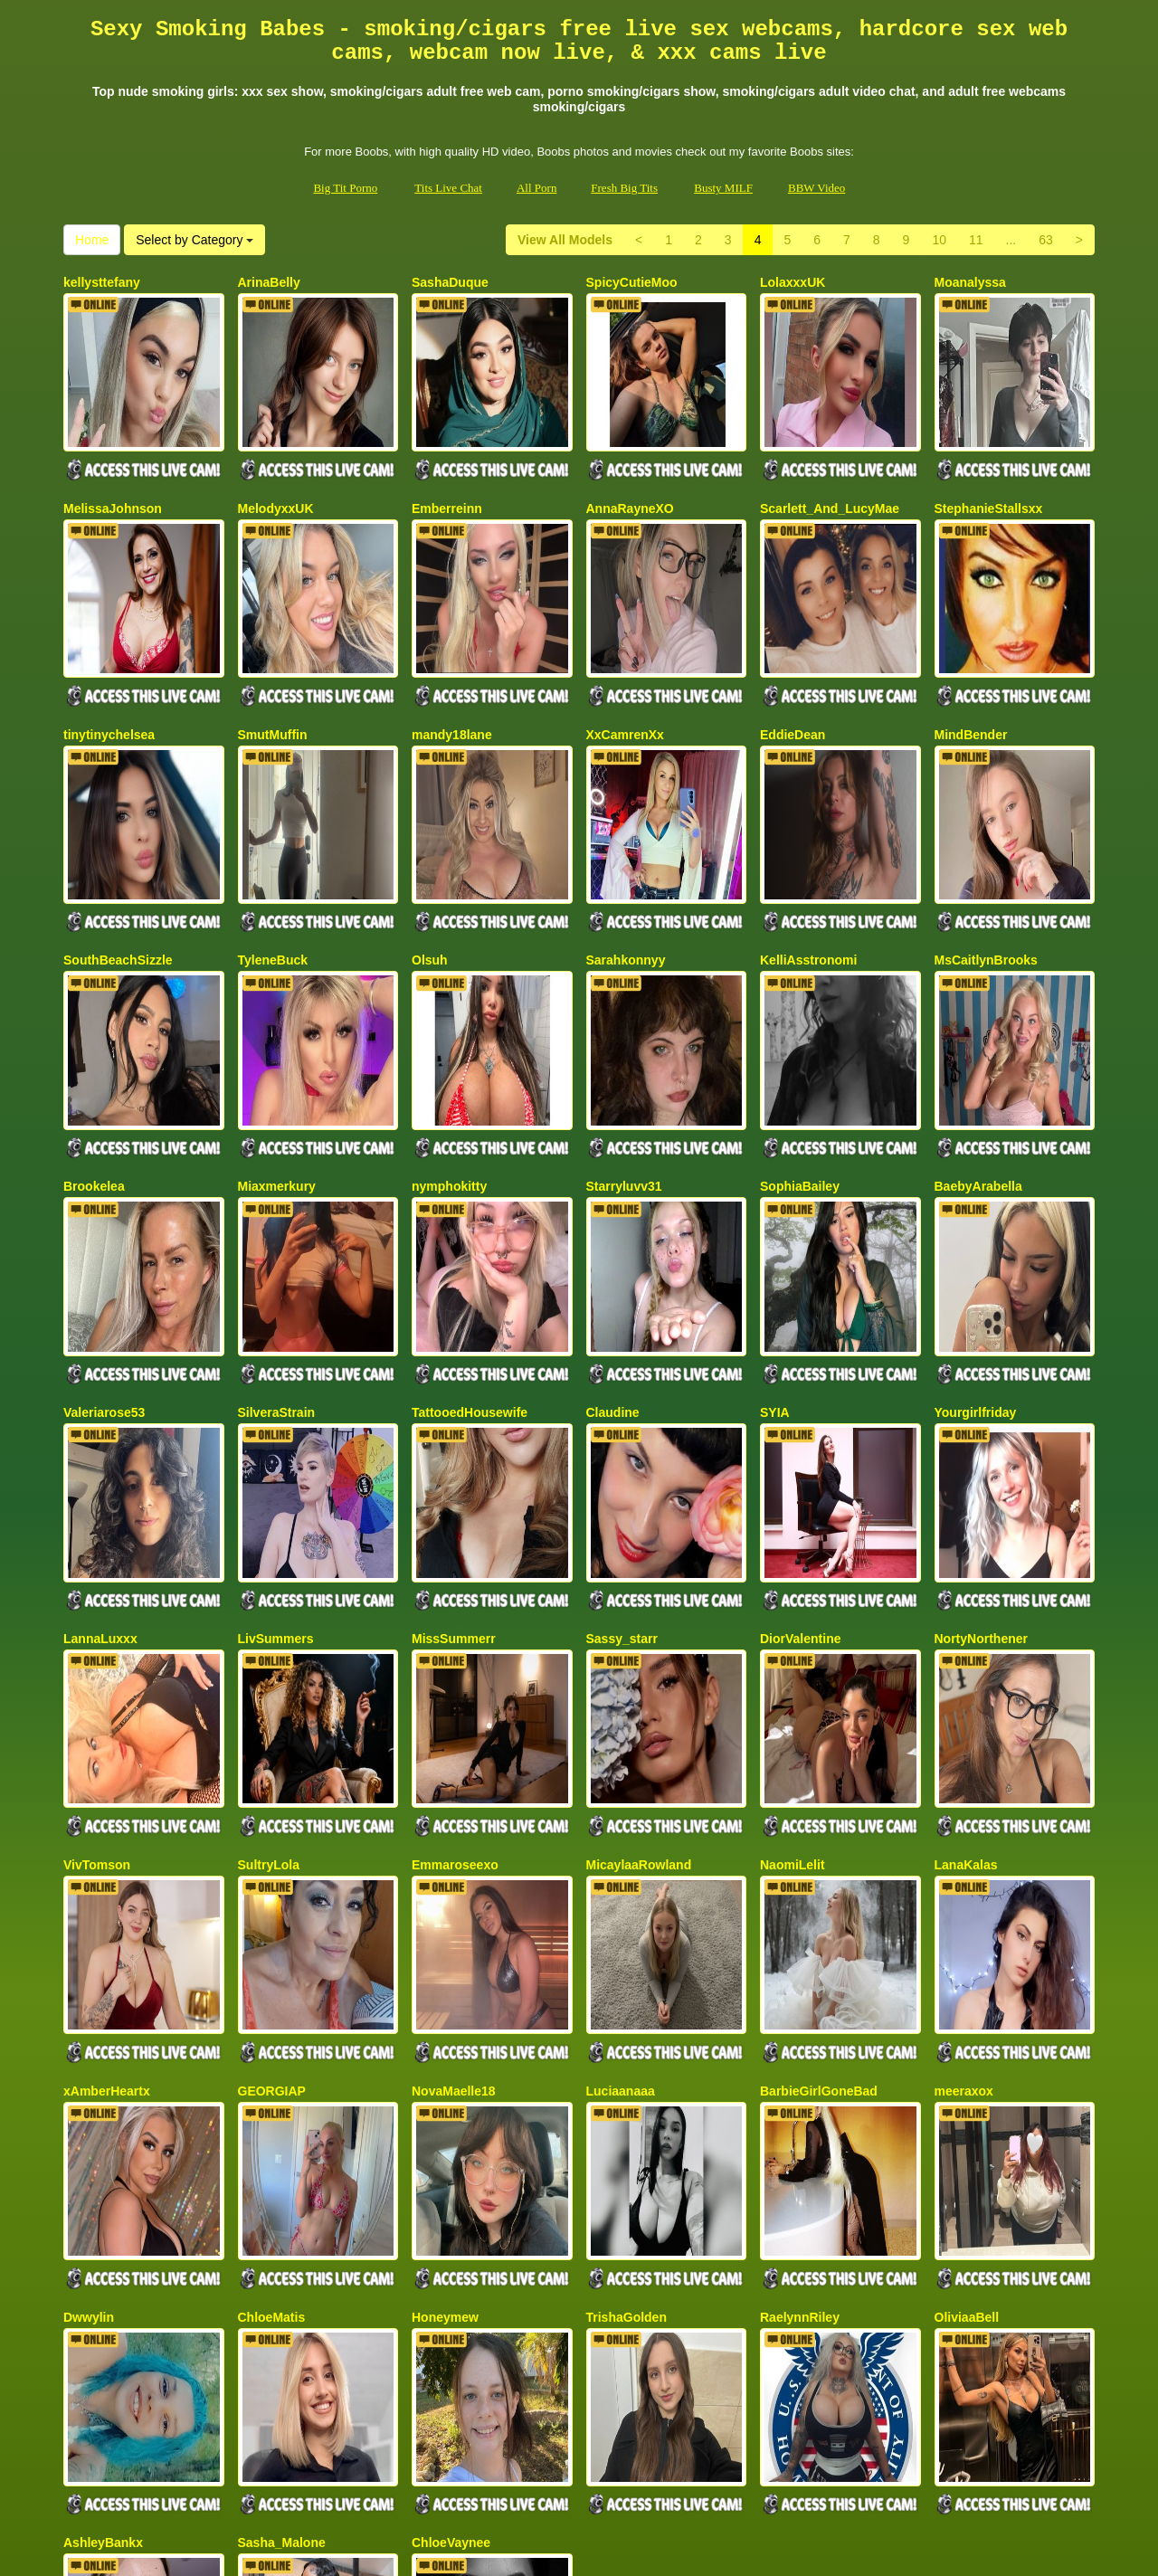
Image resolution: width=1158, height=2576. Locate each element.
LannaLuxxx (100, 1397)
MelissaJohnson (112, 468)
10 (939, 240)
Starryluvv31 (624, 1025)
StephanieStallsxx (989, 468)
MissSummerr (454, 1397)
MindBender (971, 654)
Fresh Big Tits (624, 188)
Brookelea (94, 1025)
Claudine (613, 1211)
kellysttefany (101, 282)
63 (1046, 240)
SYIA (775, 1211)
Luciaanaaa (620, 1769)
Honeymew (445, 1954)
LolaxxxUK (792, 282)
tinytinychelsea (109, 654)
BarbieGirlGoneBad (819, 1769)
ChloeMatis (272, 1954)
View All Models (564, 240)
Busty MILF (723, 188)
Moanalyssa (970, 282)
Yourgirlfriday (976, 1211)
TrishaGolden (626, 1954)
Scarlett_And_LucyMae (829, 468)
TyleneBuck (273, 839)
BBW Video (816, 188)
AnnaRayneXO (630, 468)
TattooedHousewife (469, 1211)
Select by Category (194, 240)
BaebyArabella (978, 1025)
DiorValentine (800, 1397)
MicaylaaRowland (639, 1582)
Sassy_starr (622, 1397)
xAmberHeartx (106, 1769)
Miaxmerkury (277, 1025)
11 (976, 240)
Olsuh (430, 839)
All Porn (536, 188)
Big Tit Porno (345, 188)
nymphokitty (449, 1025)
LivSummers (276, 1397)
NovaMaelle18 (454, 1769)
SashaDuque (450, 282)
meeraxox (964, 1769)
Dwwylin (88, 1954)
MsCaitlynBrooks (986, 839)
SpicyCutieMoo (632, 282)
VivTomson (96, 1582)
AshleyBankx (103, 2141)
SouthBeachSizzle (118, 839)
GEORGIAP (272, 1769)
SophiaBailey (800, 1025)
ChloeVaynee (451, 2141)
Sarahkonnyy (626, 839)
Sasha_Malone (282, 2141)
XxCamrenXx (625, 654)
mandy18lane (452, 654)
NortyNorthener (981, 1397)
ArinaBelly (269, 282)
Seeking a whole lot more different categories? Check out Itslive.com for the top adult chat (579, 2419)
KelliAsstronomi (808, 839)
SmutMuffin (273, 654)
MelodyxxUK (276, 468)
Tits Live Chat (448, 188)
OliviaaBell (967, 1954)
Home (92, 240)
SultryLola (268, 1582)
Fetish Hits (591, 2549)
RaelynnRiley (800, 1954)
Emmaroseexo (455, 1582)
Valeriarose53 (104, 1211)
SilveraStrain (277, 1211)
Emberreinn (447, 468)
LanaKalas (966, 1582)
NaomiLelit (792, 1582)
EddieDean (792, 654)
